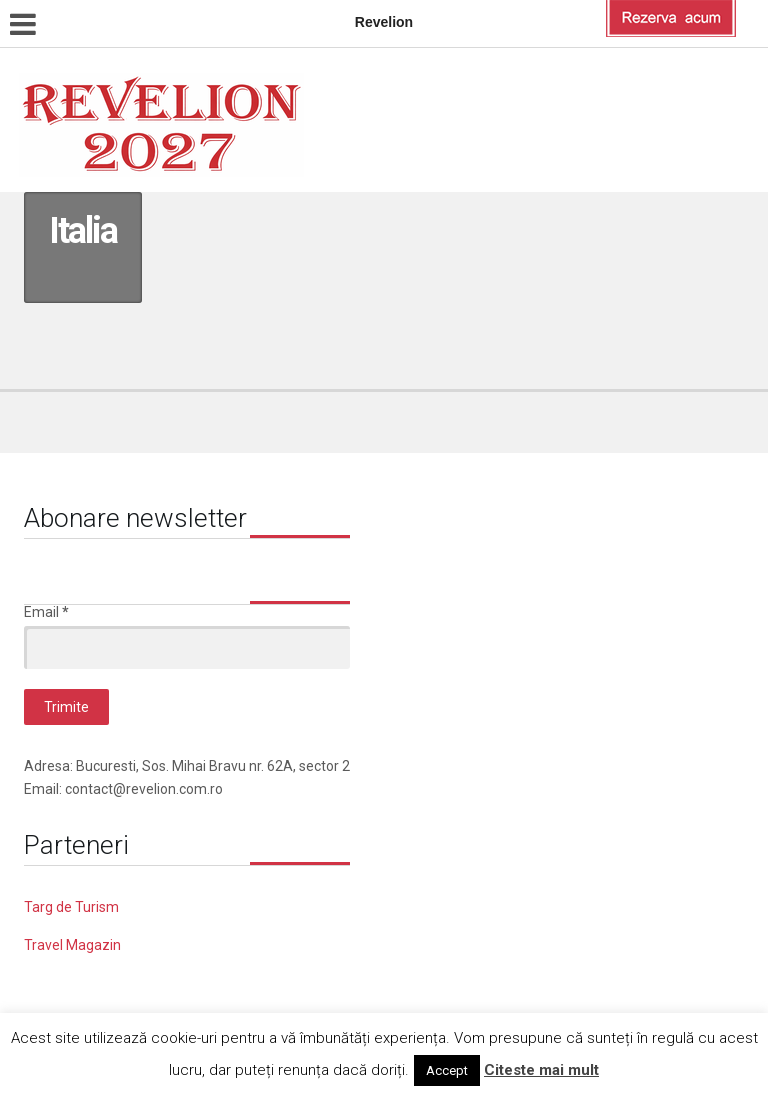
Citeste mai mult (541, 1070)
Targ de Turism (71, 907)
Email (46, 612)
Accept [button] (447, 1070)
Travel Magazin (72, 945)
